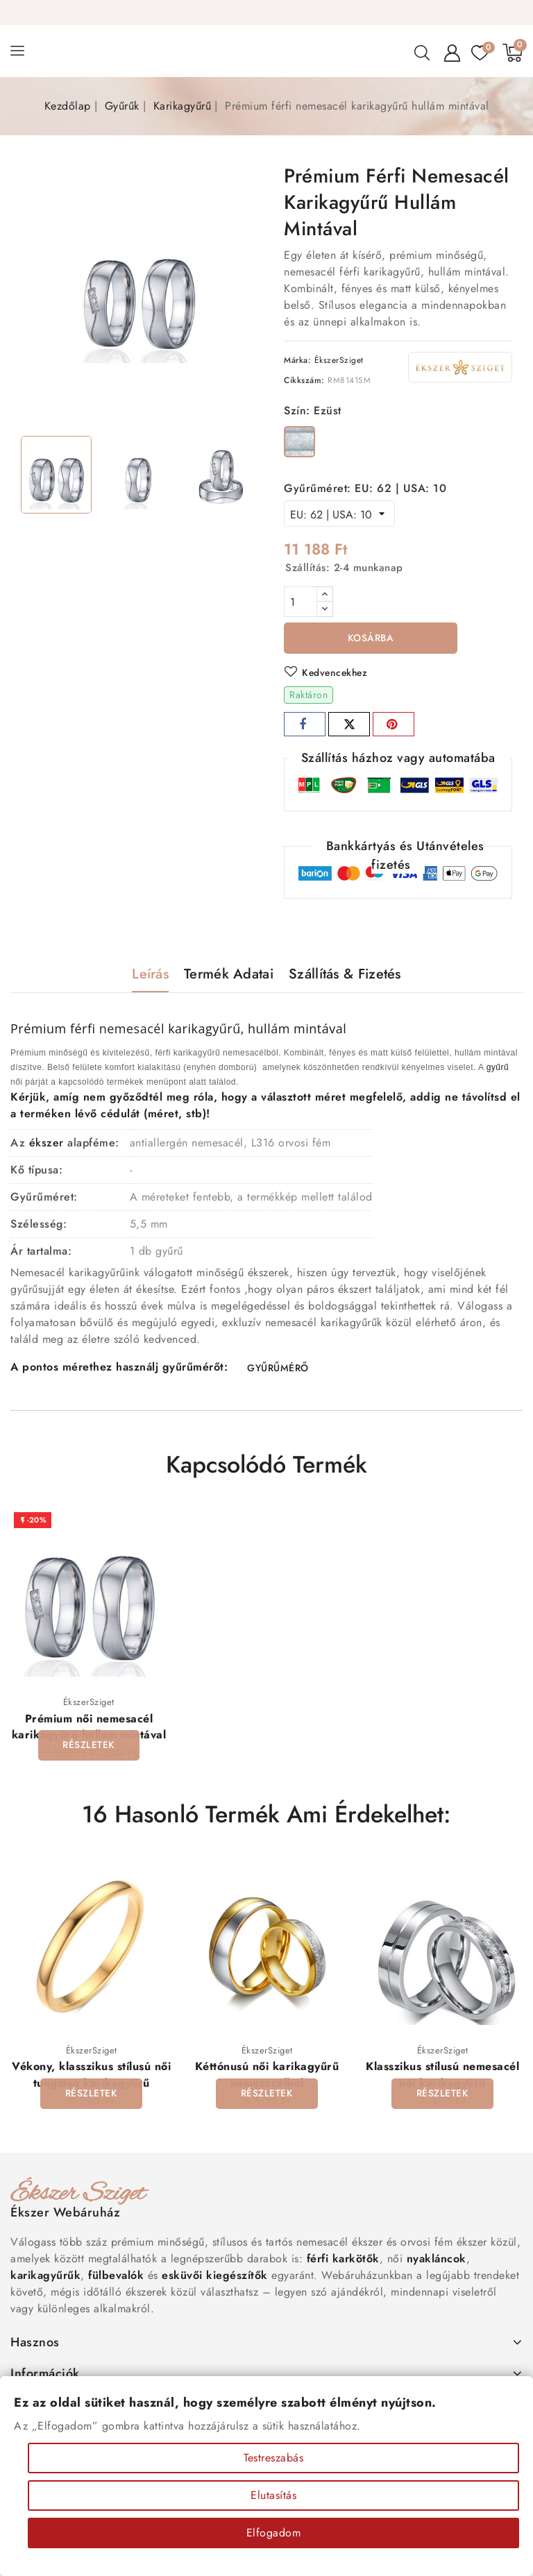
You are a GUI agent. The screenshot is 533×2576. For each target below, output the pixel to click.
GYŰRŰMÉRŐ (278, 1369)
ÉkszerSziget (339, 360)
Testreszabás (273, 2458)
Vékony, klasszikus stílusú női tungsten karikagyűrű (91, 2076)
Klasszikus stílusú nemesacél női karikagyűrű (442, 2076)
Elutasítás (273, 2495)
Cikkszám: (304, 380)
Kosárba (371, 638)
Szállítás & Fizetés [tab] (345, 975)
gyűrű (498, 1068)
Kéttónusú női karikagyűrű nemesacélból (267, 2076)
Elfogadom (273, 2533)
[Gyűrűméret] (339, 513)
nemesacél (131, 1029)
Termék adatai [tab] (228, 975)
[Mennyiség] (300, 601)
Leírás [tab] (150, 975)
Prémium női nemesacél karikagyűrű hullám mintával (89, 1728)
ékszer (46, 1143)
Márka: (297, 360)
